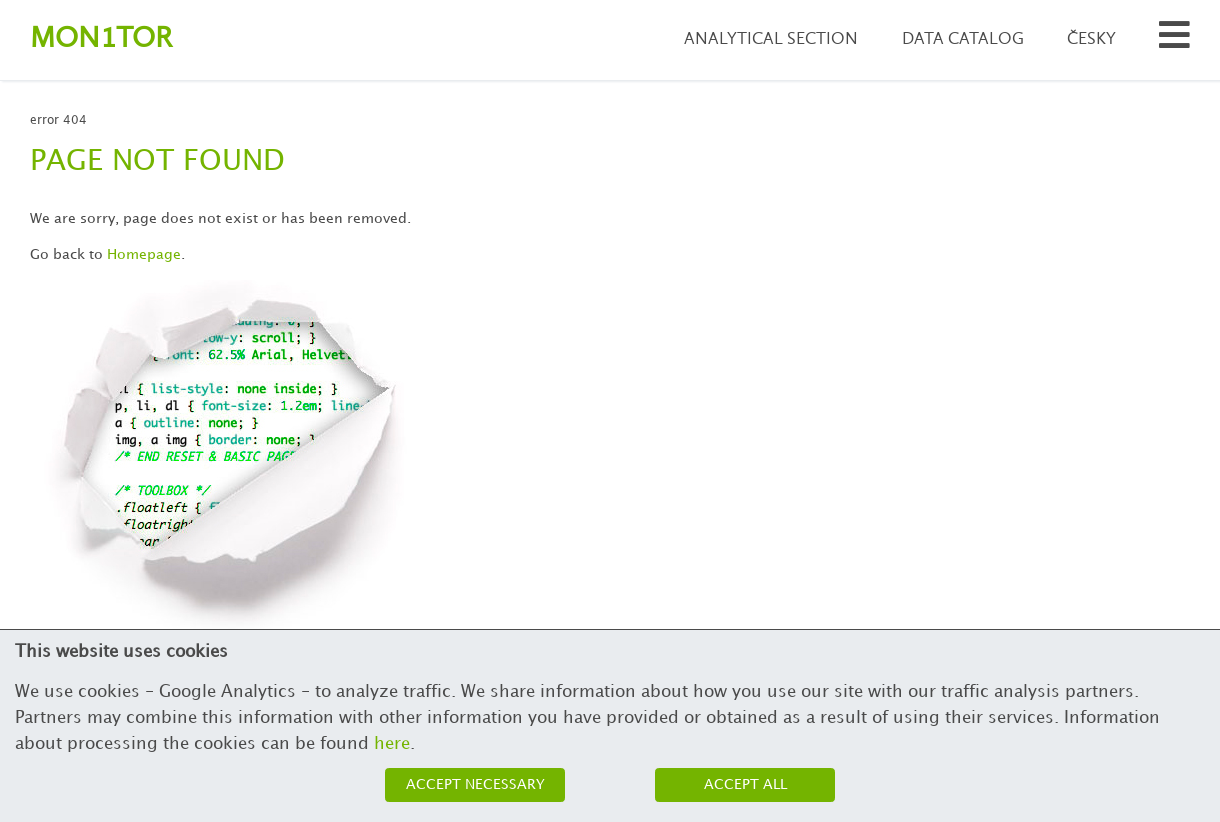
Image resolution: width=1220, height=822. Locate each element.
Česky (1091, 39)
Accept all (745, 784)
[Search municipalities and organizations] (1174, 40)
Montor (101, 39)
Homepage (144, 254)
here (392, 744)
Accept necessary (475, 784)
